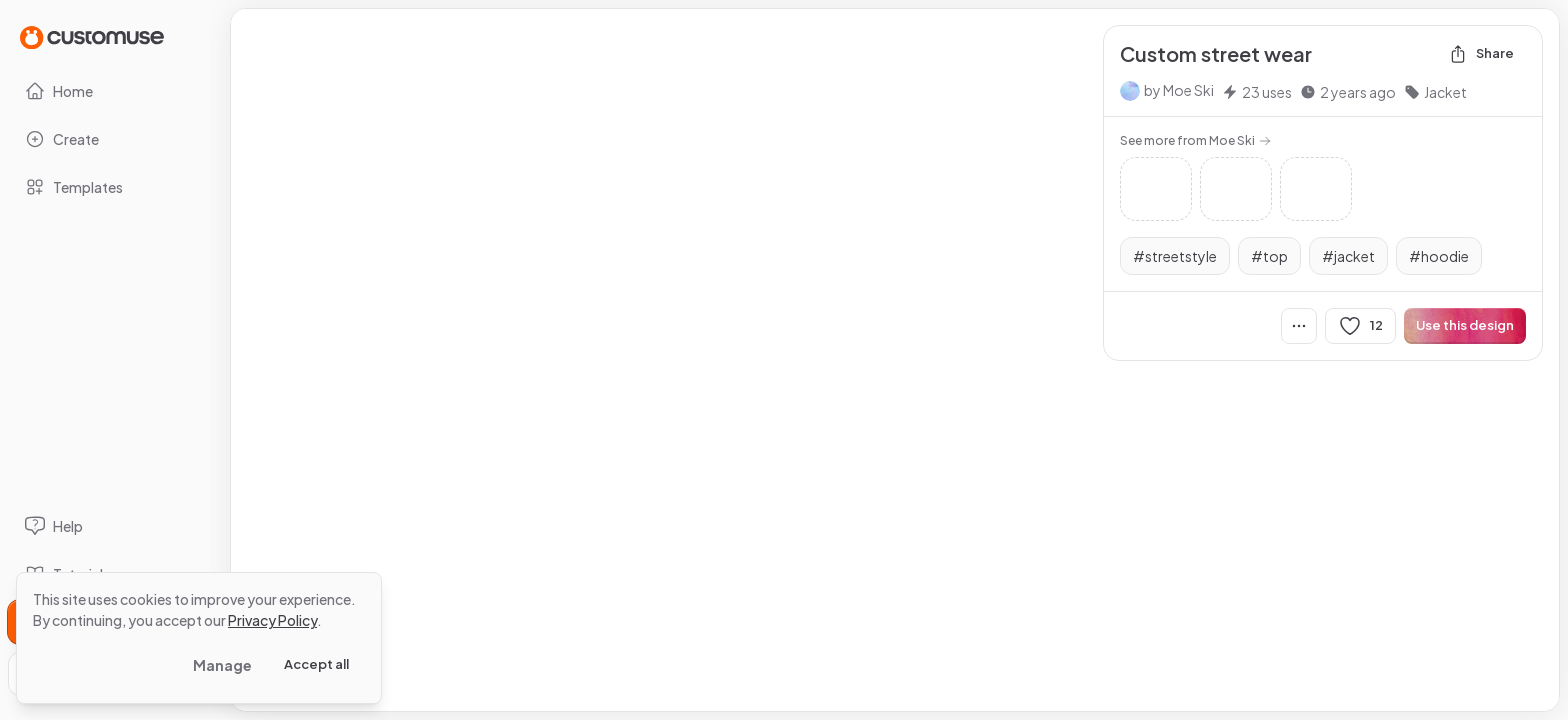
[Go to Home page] (92, 36)
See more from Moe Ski (1195, 140)
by (1179, 90)
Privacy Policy (272, 620)
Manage (222, 665)
